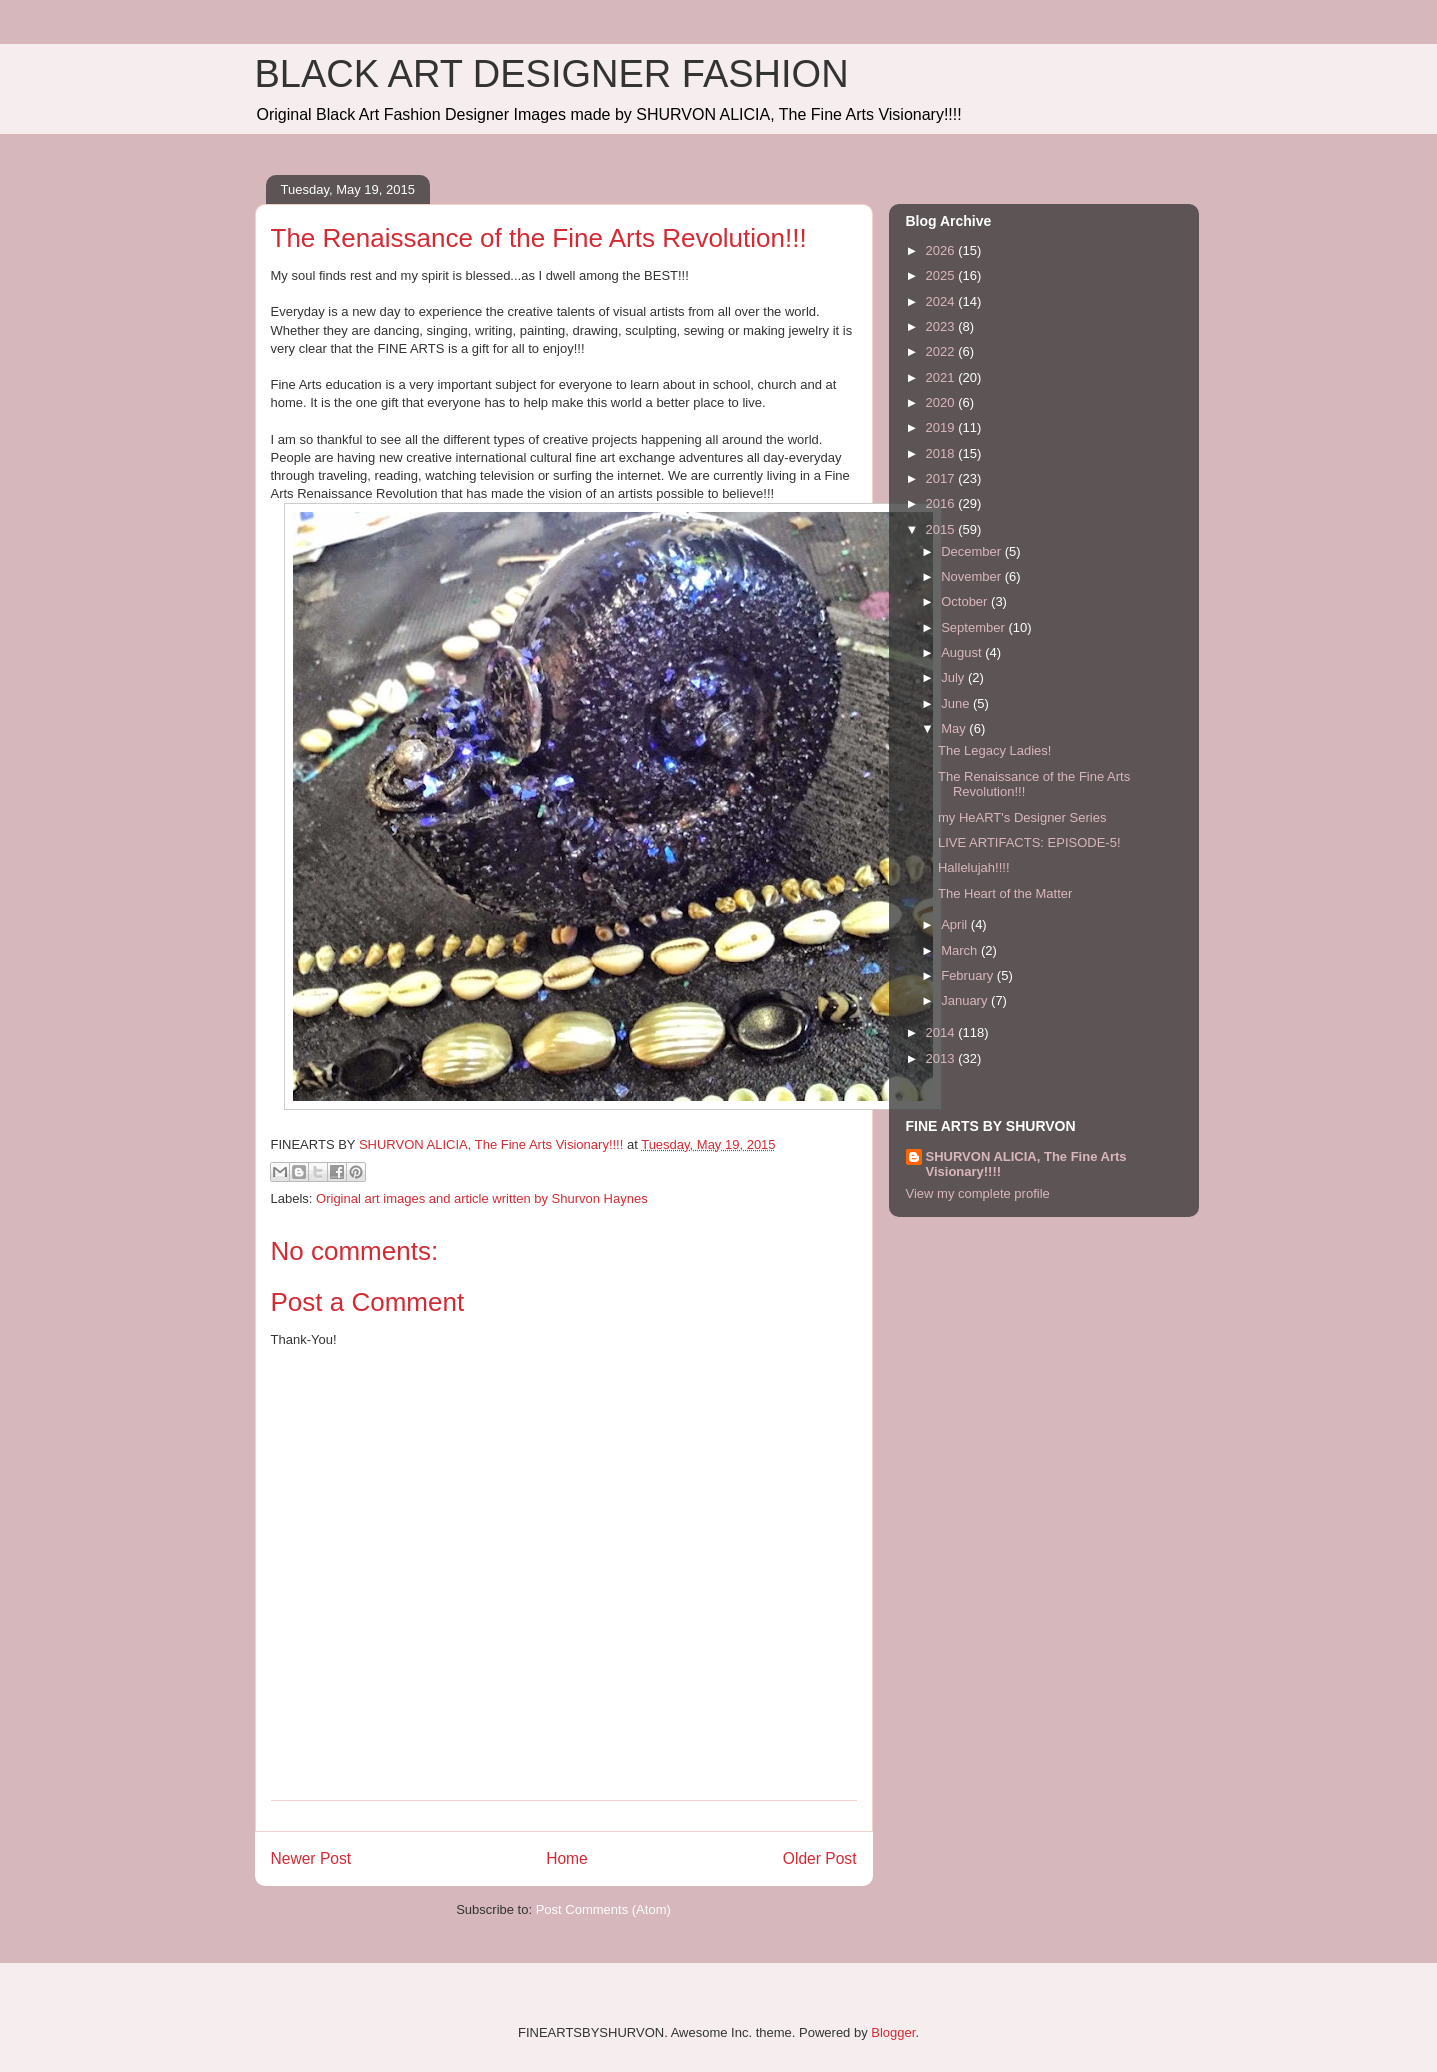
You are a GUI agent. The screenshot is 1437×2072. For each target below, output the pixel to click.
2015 (942, 529)
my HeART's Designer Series (1022, 817)
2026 (942, 250)
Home (567, 1858)
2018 (942, 453)
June (957, 703)
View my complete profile (978, 1193)
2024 (942, 301)
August (963, 652)
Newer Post (311, 1858)
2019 (942, 427)
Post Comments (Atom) (603, 1909)
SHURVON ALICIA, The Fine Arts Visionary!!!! (1026, 1164)
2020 (942, 402)
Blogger (893, 2032)
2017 (942, 478)
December (973, 551)
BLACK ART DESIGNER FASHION (552, 74)
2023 (942, 326)
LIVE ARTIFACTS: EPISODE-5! (1029, 842)
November (973, 576)
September (974, 627)
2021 (942, 377)
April (956, 924)
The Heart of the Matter (1005, 893)
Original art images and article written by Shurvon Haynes (482, 1198)
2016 (942, 503)
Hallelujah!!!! (974, 867)
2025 (942, 275)
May (955, 728)
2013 (942, 1058)
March (961, 950)
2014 (942, 1032)
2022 (942, 351)
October (966, 601)
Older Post (820, 1858)
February (969, 975)
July (954, 677)
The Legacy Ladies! (994, 750)
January (966, 1000)
